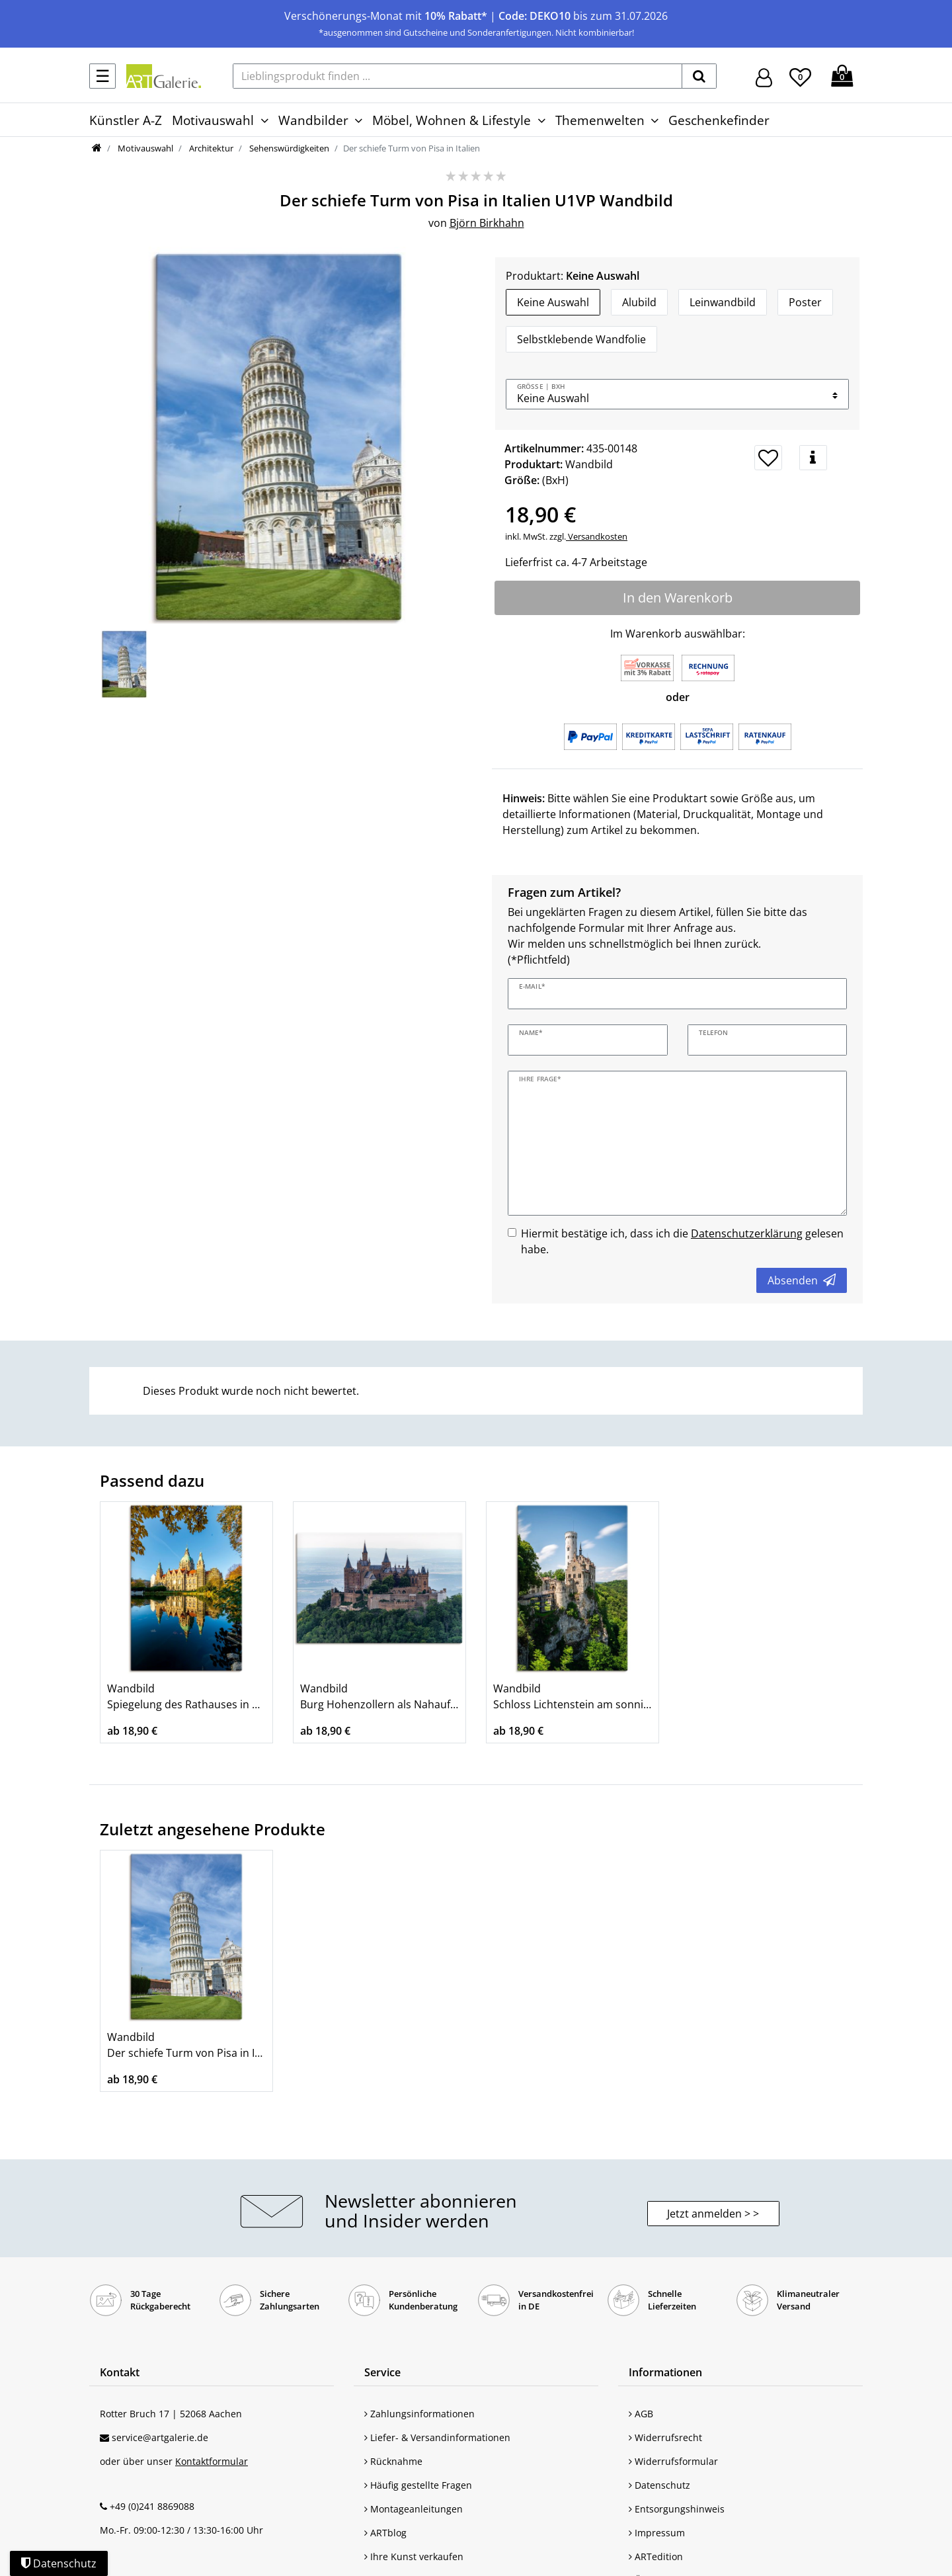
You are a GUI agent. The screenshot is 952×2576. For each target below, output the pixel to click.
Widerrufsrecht (665, 2437)
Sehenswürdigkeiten (288, 148)
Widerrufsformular (673, 2461)
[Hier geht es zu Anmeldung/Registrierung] (763, 76)
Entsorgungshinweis (677, 2509)
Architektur (210, 148)
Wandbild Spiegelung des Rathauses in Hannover (186, 1696)
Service (382, 2372)
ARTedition (656, 2556)
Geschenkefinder (719, 120)
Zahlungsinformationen (419, 2413)
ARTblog (385, 2532)
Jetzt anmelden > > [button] (713, 2213)
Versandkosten (596, 536)
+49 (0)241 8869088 (152, 2506)
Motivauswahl (213, 120)
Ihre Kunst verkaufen (413, 2556)
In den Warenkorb (678, 597)
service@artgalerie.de (160, 2437)
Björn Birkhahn (487, 223)
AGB (641, 2413)
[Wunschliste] (800, 75)
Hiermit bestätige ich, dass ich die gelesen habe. (682, 1241)
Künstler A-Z (125, 120)
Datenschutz (659, 2485)
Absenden (802, 1280)
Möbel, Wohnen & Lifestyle (451, 120)
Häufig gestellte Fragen (418, 2485)
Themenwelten (600, 120)
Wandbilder (313, 120)
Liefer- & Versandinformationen (437, 2437)
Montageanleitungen (413, 2509)
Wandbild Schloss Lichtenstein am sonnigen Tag (572, 1696)
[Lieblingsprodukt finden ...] (457, 76)
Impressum (657, 2532)
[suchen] (699, 76)
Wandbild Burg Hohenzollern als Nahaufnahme (379, 1696)
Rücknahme (393, 2461)
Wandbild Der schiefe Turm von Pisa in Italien (186, 2045)
